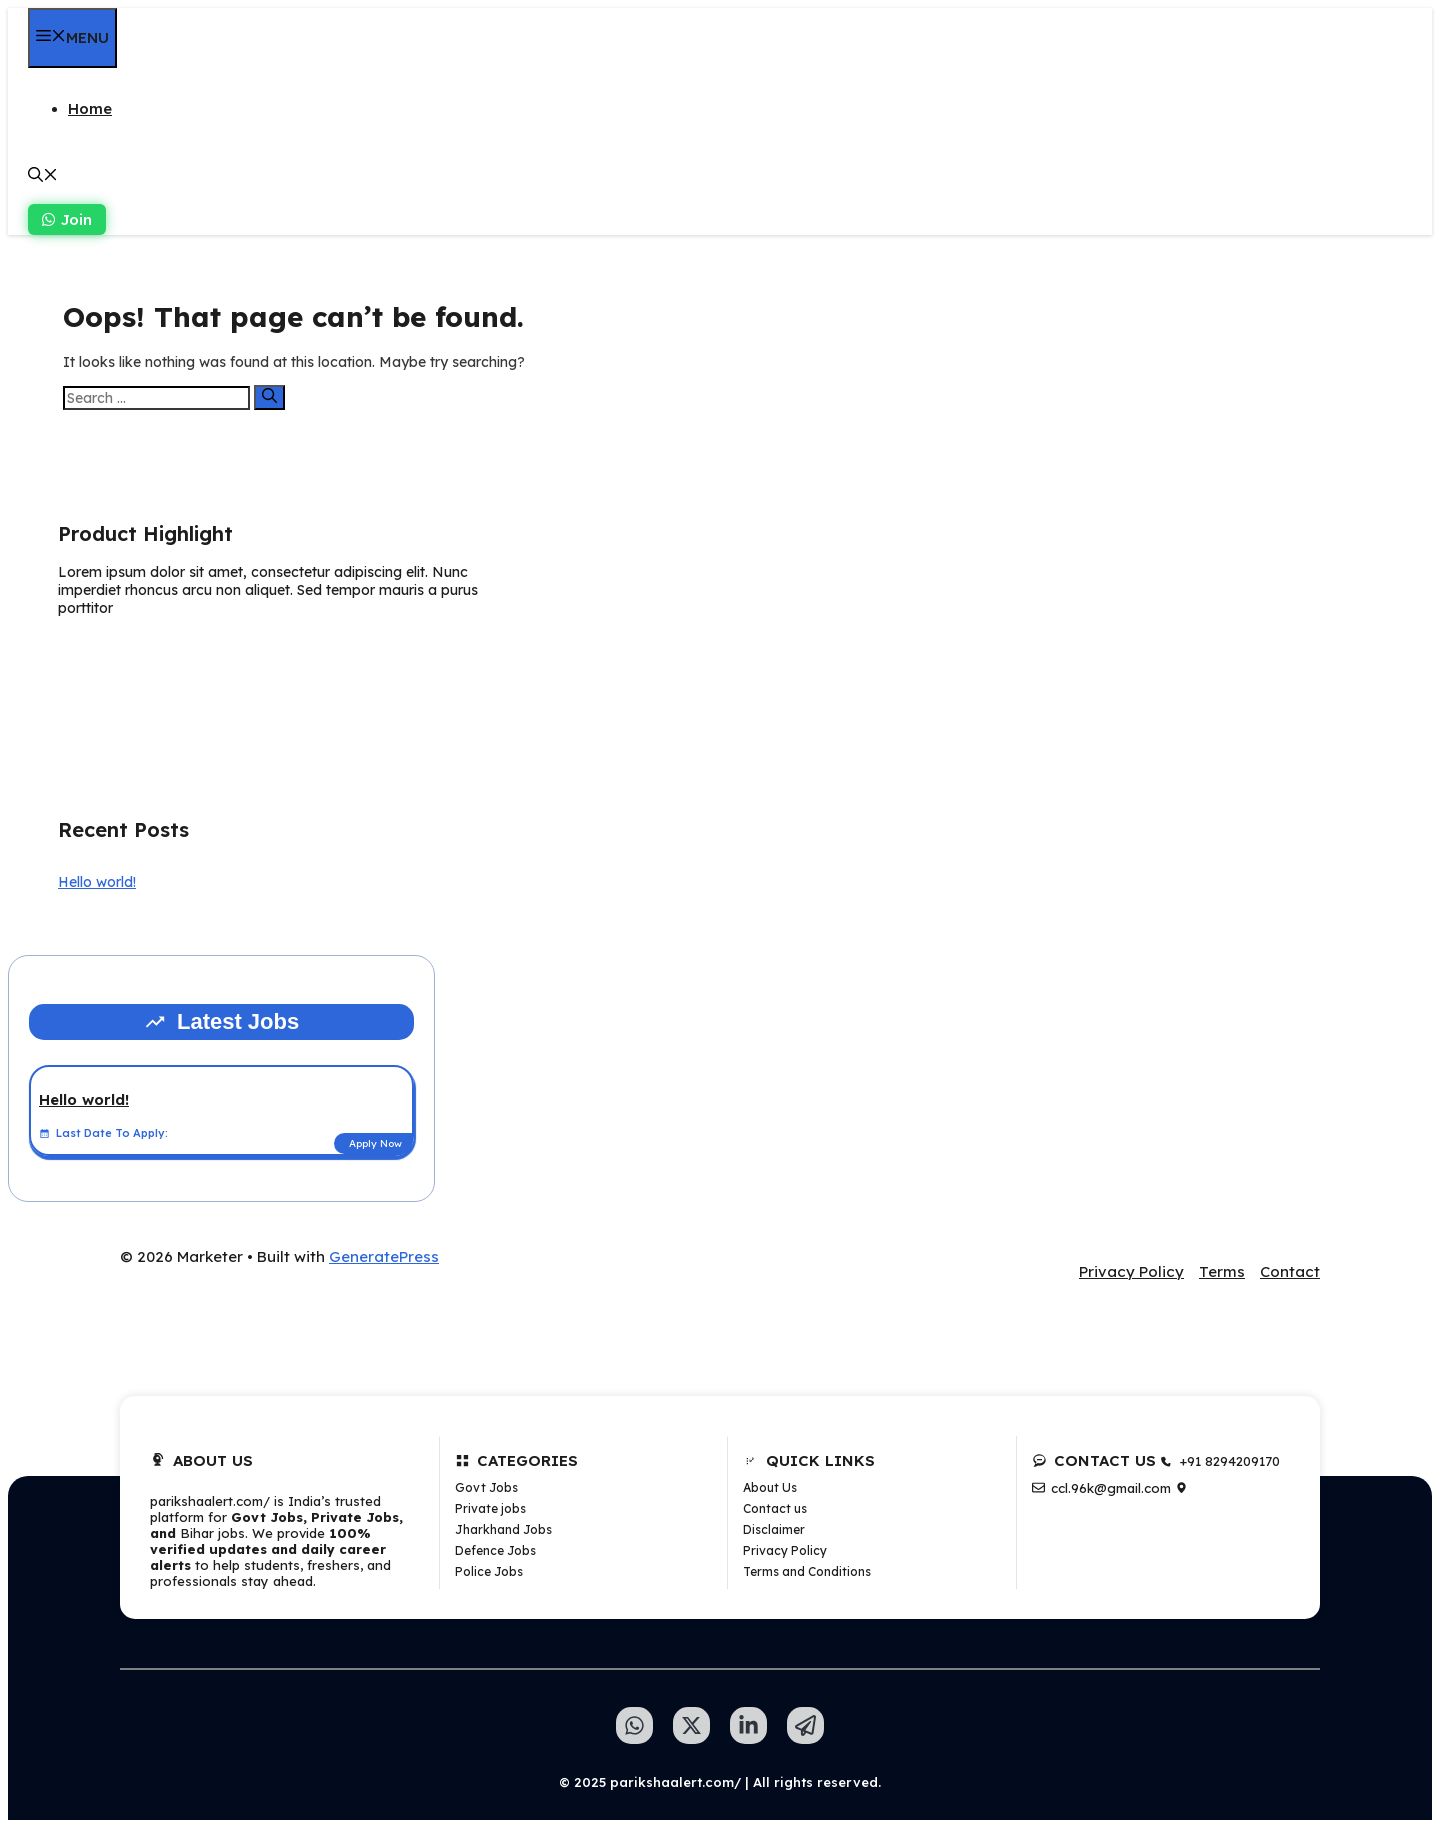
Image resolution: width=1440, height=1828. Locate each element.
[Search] (269, 397)
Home (90, 108)
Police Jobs (489, 1571)
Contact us (775, 1508)
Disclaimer (774, 1529)
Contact (1290, 1271)
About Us (770, 1487)
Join (67, 219)
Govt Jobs (486, 1487)
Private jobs (490, 1508)
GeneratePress (384, 1256)
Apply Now (375, 1143)
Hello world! (97, 882)
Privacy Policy (1131, 1271)
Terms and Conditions (807, 1571)
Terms (1222, 1271)
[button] (43, 176)
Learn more (121, 656)
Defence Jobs (495, 1550)
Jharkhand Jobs (503, 1529)
